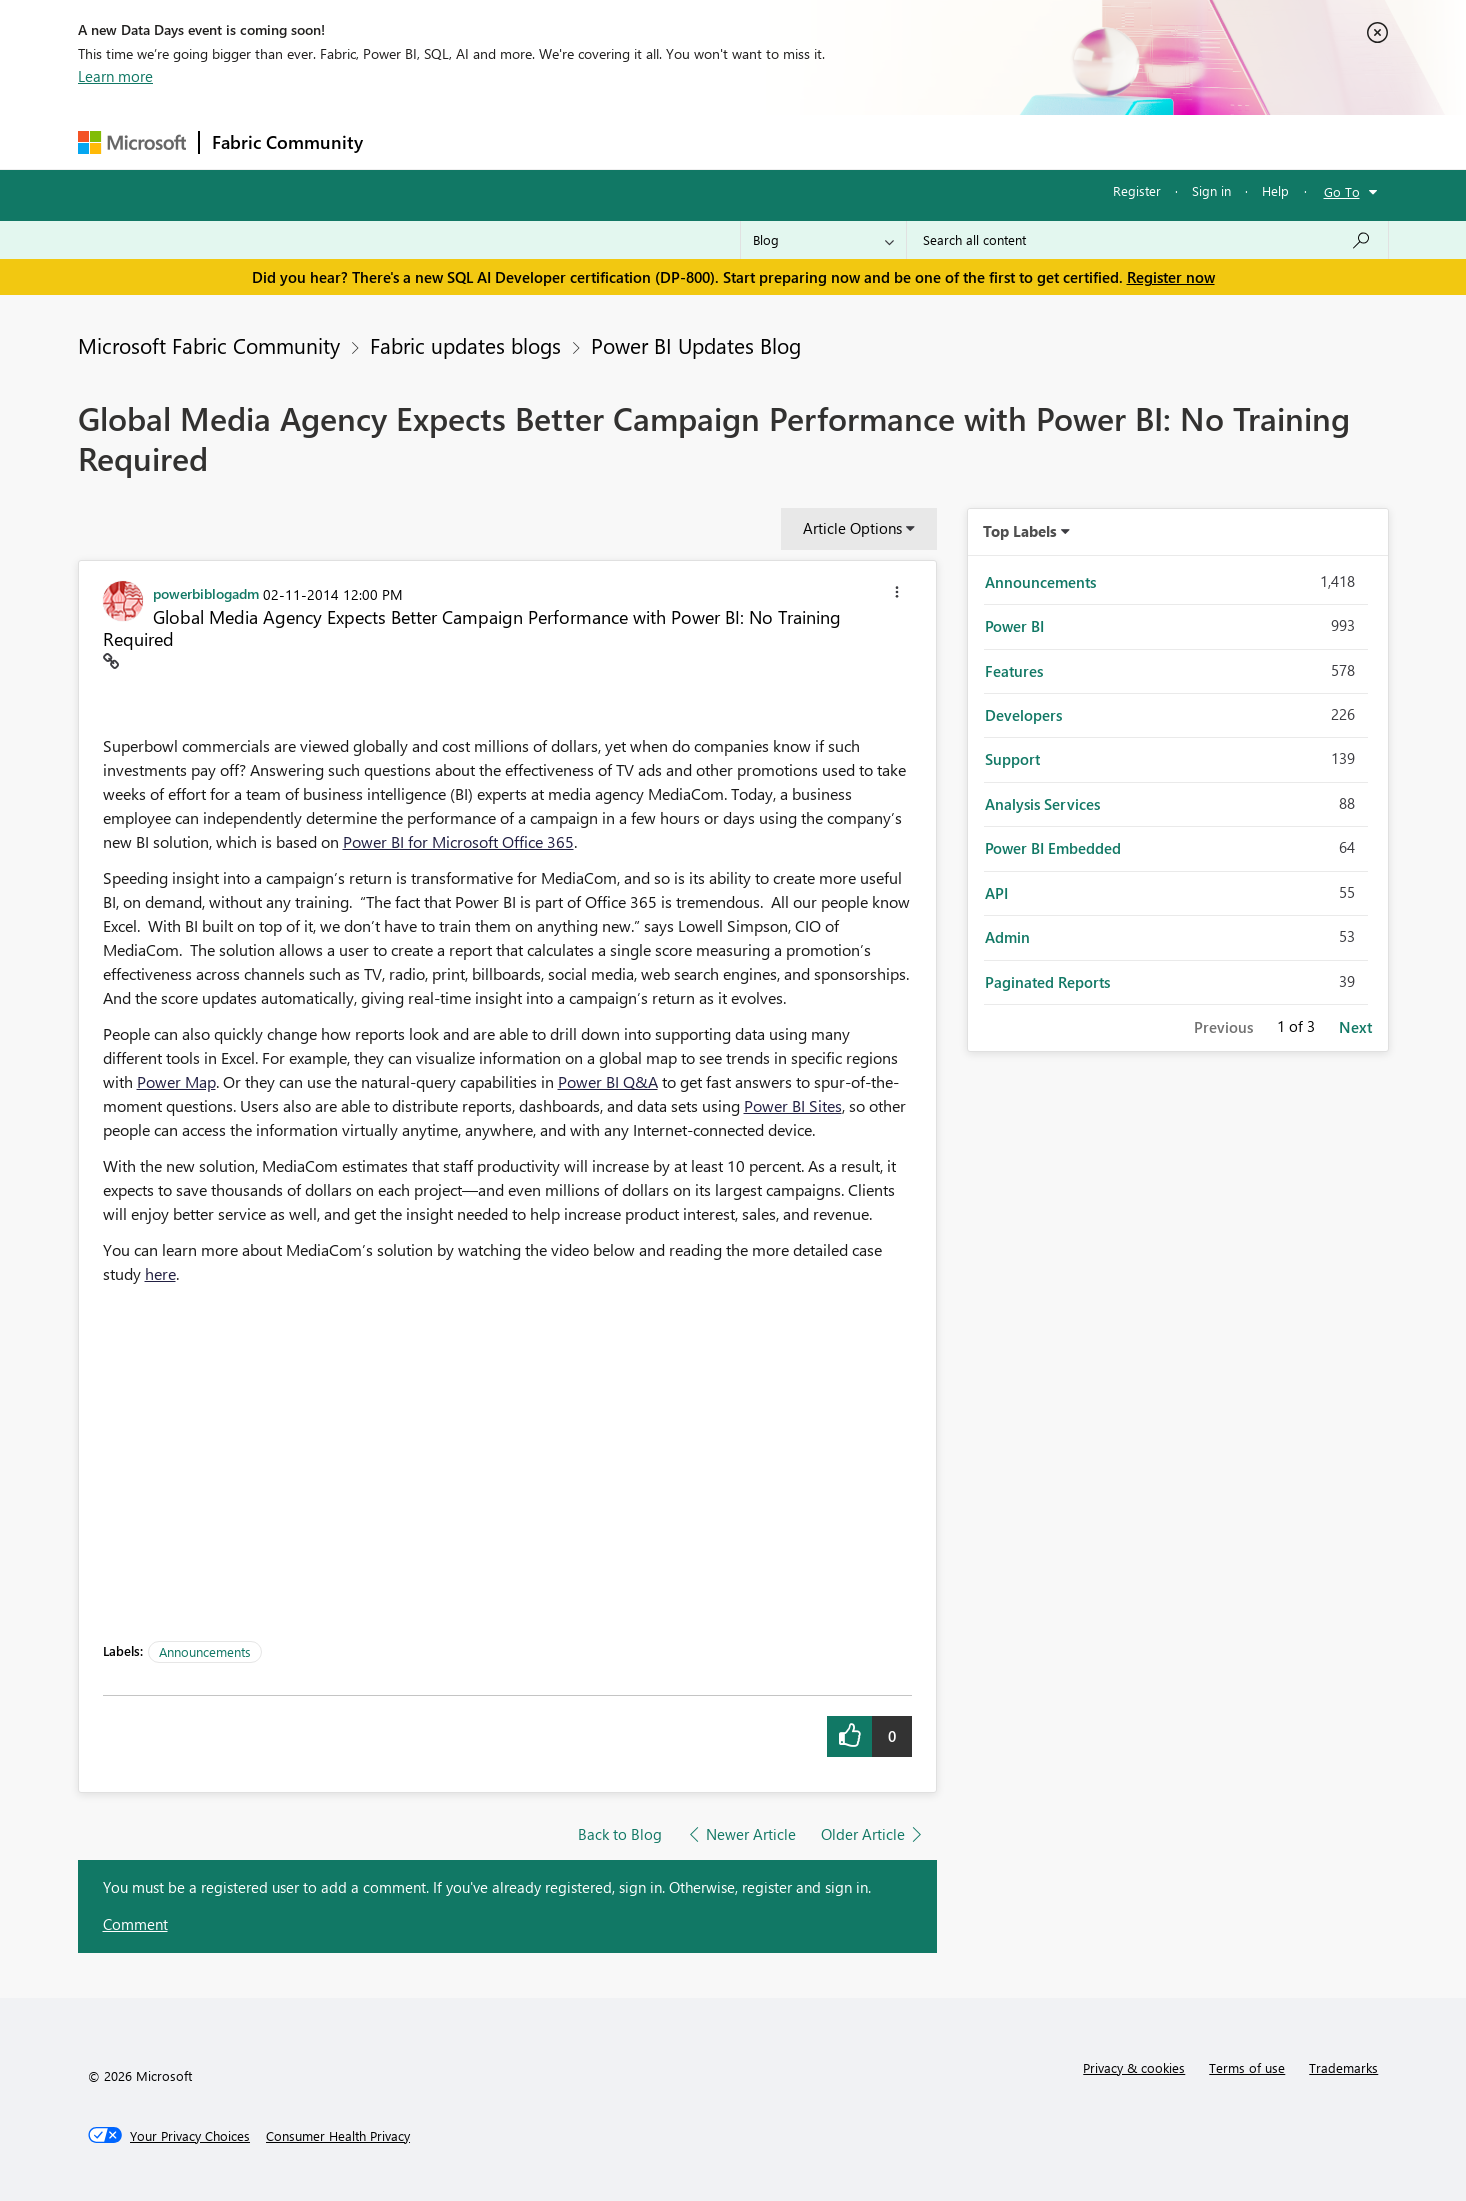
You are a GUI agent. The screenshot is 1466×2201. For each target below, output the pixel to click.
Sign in (1211, 190)
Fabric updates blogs (465, 345)
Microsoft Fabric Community (209, 345)
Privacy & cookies (1134, 2067)
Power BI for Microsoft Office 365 (458, 841)
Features (1014, 671)
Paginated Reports (1047, 982)
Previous (1223, 1027)
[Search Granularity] (823, 240)
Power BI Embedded (1053, 848)
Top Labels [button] (1020, 531)
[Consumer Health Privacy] (338, 2136)
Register (1137, 190)
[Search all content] (1147, 240)
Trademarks (1343, 2067)
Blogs (757, 141)
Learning (834, 141)
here (160, 1273)
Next (1355, 1027)
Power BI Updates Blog (696, 345)
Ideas (578, 141)
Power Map (176, 1081)
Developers (1023, 715)
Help (1275, 190)
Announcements (205, 1651)
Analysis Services (1042, 804)
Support (918, 141)
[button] (897, 595)
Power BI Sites (793, 1105)
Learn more (115, 76)
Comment (135, 1924)
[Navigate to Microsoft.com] (132, 142)
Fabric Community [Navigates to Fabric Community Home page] (287, 142)
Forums (408, 141)
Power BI (1014, 626)
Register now (1171, 277)
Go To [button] (1342, 191)
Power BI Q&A (608, 1081)
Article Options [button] (852, 528)
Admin (1007, 937)
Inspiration (496, 141)
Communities (667, 141)
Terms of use (1247, 2067)
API (996, 893)
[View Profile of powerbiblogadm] (206, 593)
